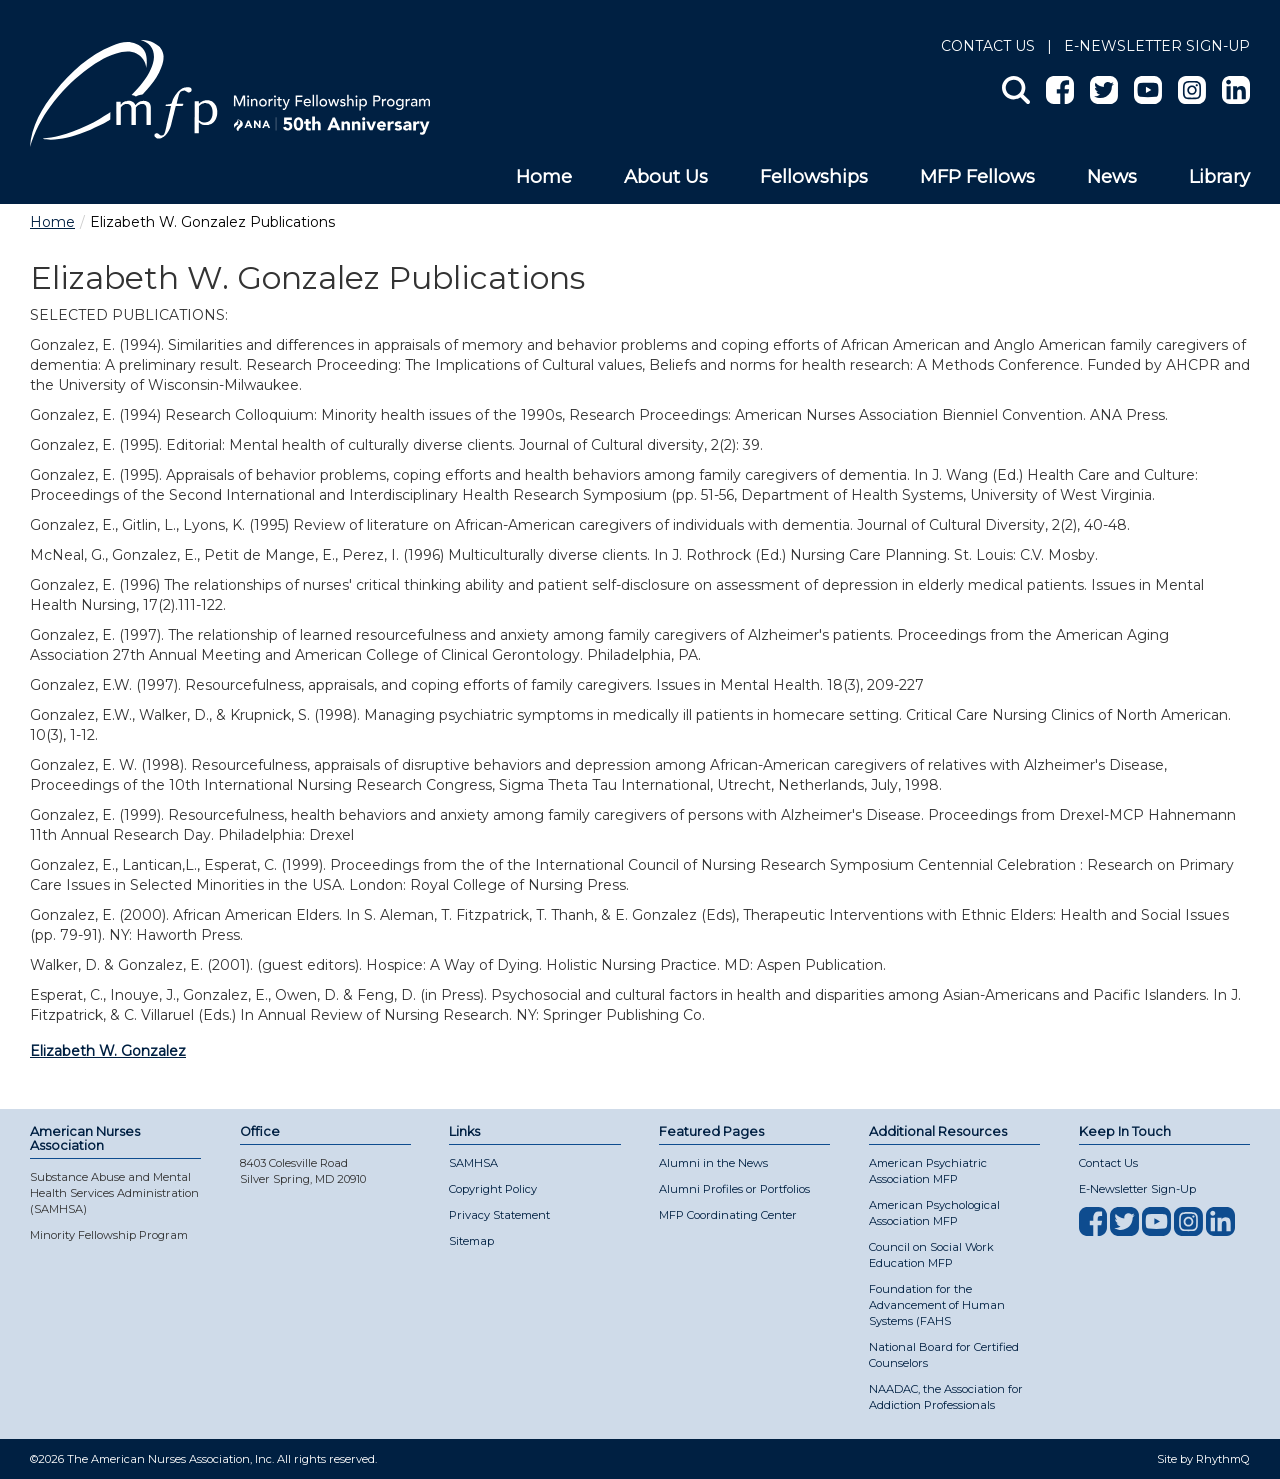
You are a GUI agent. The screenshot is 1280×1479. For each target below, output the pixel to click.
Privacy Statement (499, 1215)
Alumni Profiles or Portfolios (734, 1189)
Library (1219, 176)
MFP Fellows (977, 176)
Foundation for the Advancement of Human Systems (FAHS (937, 1305)
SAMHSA (473, 1163)
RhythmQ (1223, 1459)
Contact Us (988, 46)
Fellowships (814, 176)
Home (544, 176)
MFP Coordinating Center (728, 1215)
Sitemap (471, 1241)
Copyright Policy (493, 1189)
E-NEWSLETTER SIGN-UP (1157, 46)
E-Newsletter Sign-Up (1137, 1189)
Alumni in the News (713, 1163)
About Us (666, 176)
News (1112, 176)
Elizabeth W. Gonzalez (108, 1051)
